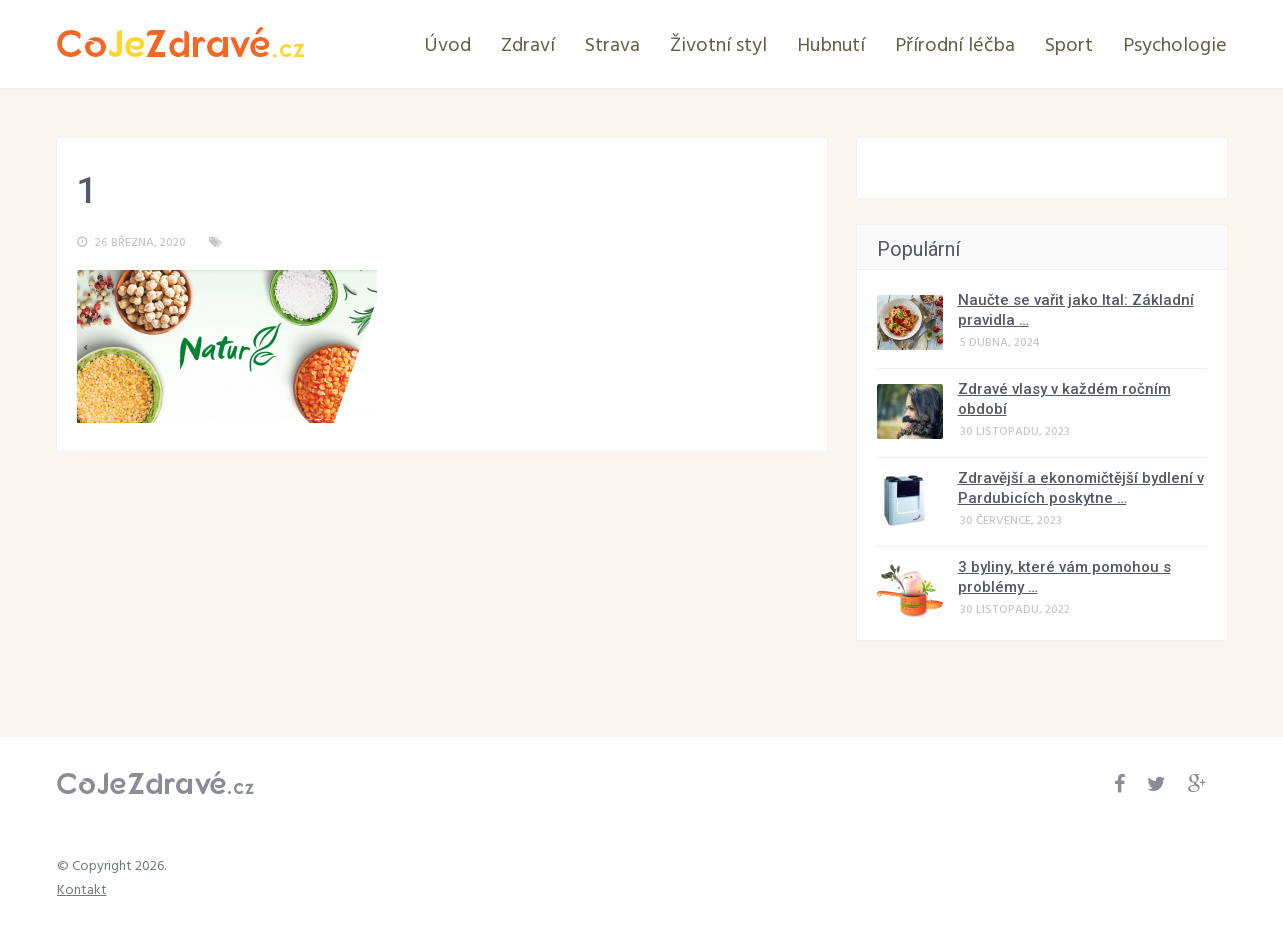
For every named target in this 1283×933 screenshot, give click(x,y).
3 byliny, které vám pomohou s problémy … (1064, 577)
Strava (612, 46)
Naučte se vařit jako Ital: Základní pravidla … (1076, 310)
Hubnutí (831, 46)
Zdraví (528, 46)
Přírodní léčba (955, 46)
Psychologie (1175, 46)
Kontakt (82, 890)
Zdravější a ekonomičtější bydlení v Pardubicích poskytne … (1081, 488)
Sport (1069, 46)
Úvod (447, 46)
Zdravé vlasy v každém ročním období (1064, 399)
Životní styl (718, 46)
